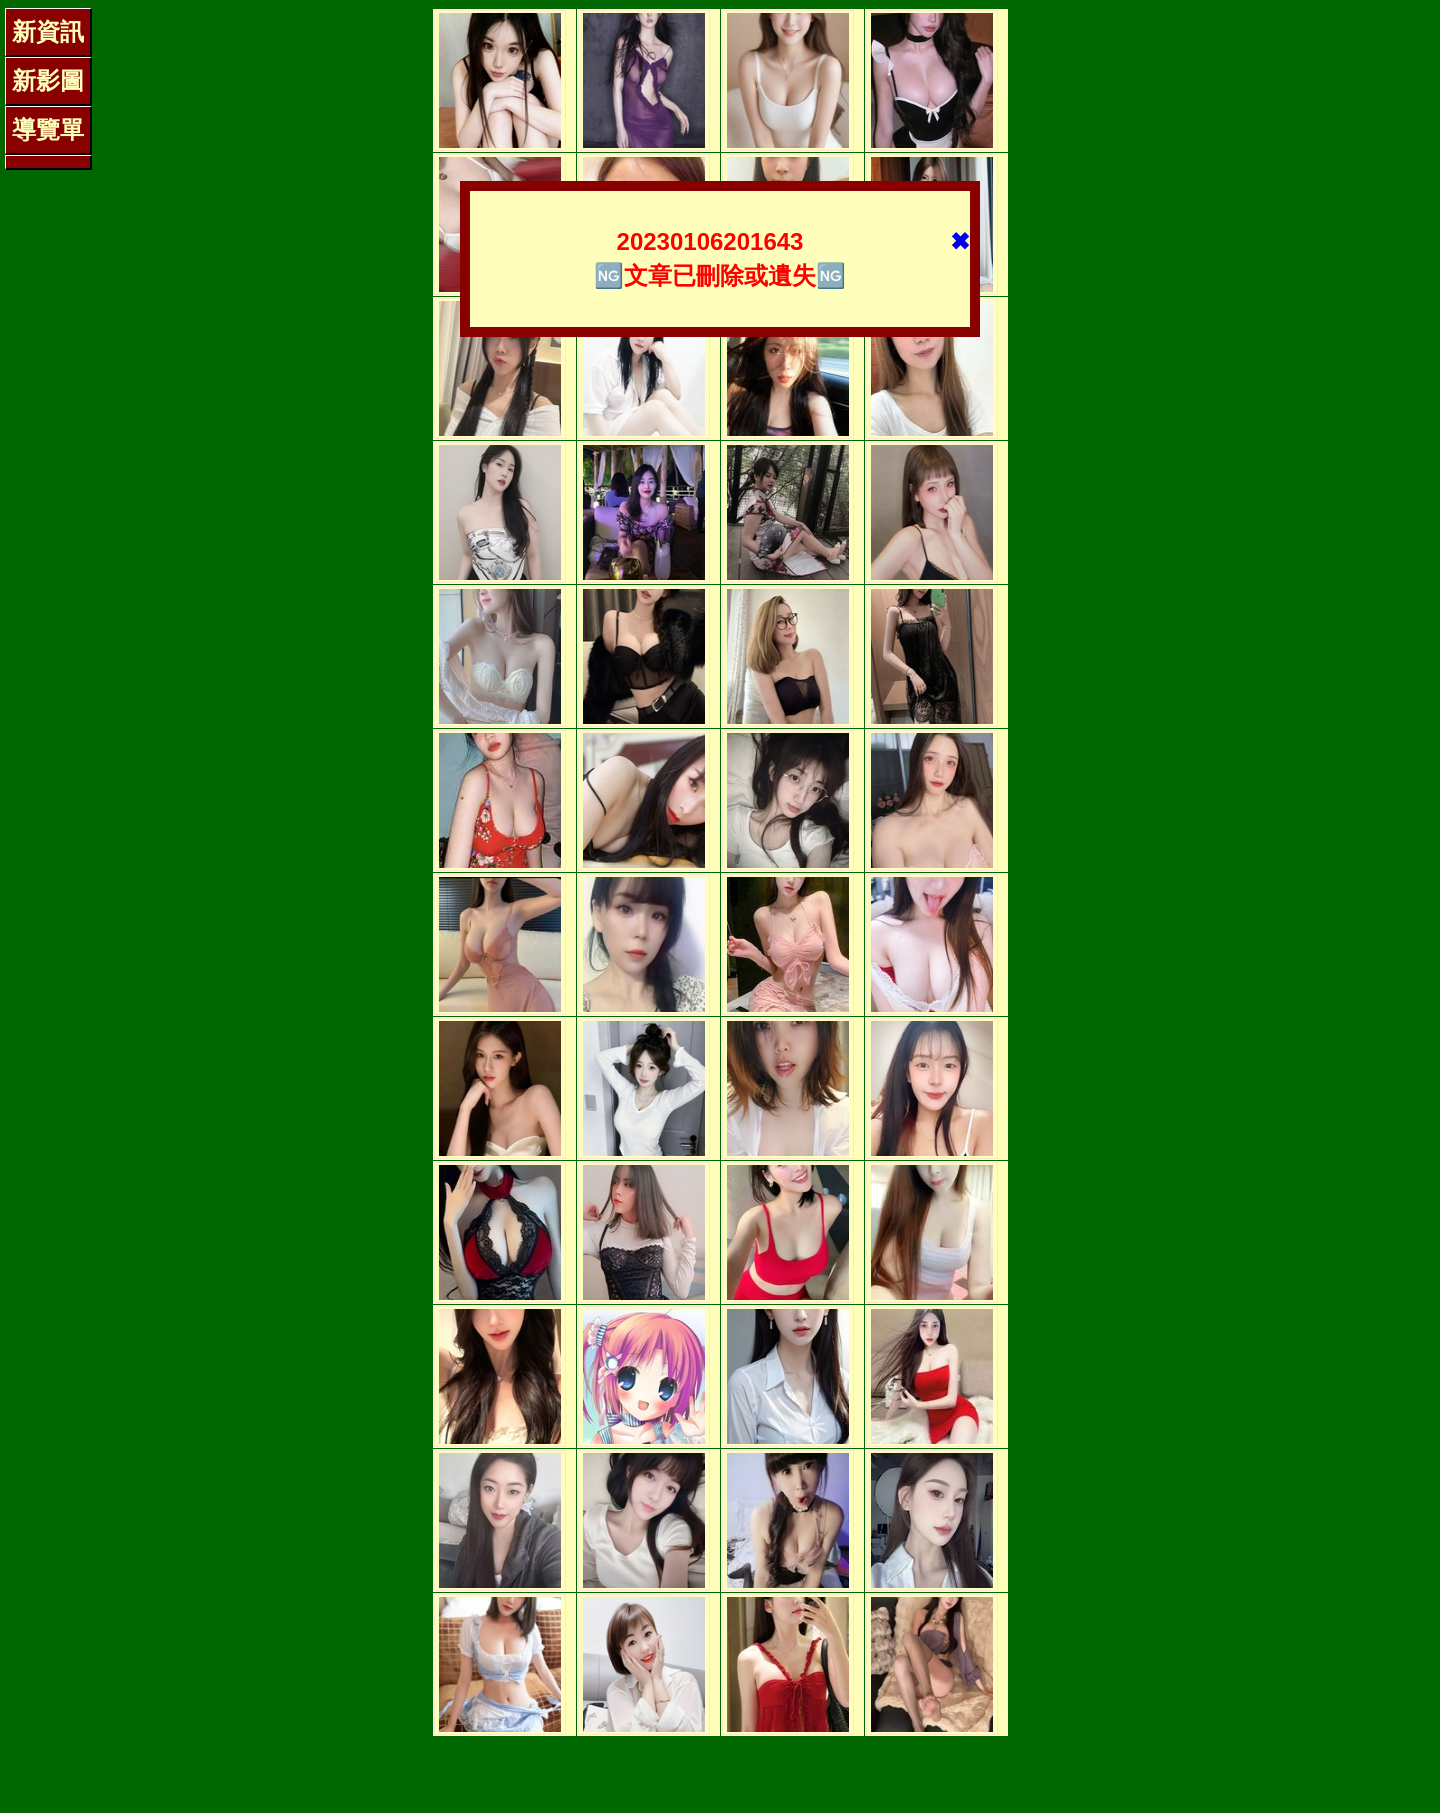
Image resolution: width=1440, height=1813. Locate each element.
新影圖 (48, 80)
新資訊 (48, 31)
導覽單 (48, 129)
